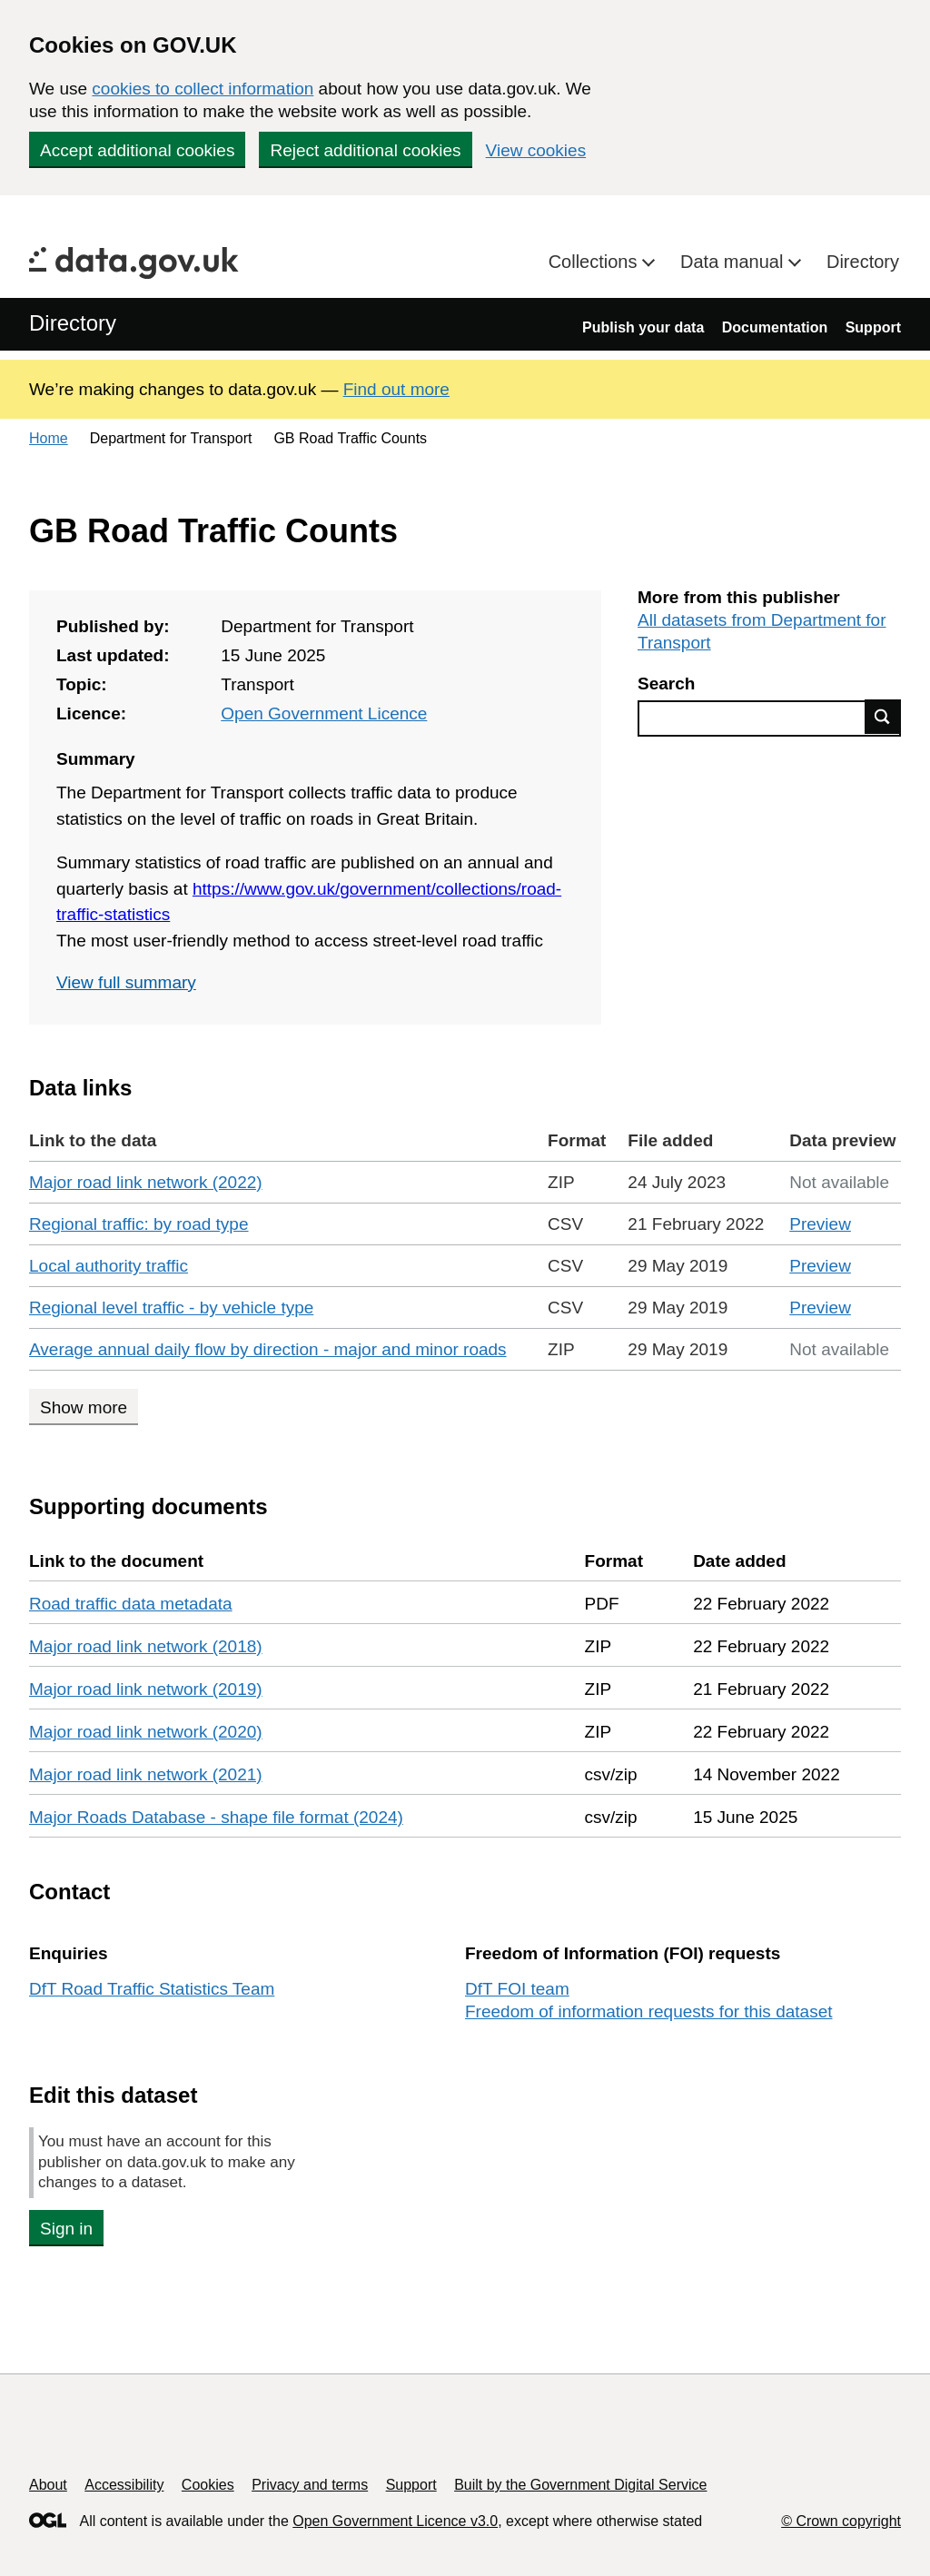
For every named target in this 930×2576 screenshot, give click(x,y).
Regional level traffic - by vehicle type (171, 1307)
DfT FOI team (517, 1988)
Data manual (734, 262)
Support (873, 327)
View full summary (126, 982)
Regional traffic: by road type (139, 1224)
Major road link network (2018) (145, 1646)
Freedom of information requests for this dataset (648, 2011)
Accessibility (123, 2484)
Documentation (774, 327)
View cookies (536, 150)
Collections (595, 262)
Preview (820, 1224)
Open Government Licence (324, 713)
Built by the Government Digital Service (580, 2484)
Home (48, 438)
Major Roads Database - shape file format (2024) (216, 1817)
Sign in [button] (66, 2228)
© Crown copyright (841, 2521)
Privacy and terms (310, 2484)
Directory (862, 262)
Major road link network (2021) (145, 1774)
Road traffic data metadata (130, 1603)
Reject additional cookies (365, 150)
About (48, 2484)
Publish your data (643, 327)
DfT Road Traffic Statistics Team (151, 1988)
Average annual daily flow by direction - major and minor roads (268, 1349)
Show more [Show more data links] (83, 1407)
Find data (883, 716)
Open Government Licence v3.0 (395, 2521)
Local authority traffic (108, 1265)
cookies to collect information (202, 88)
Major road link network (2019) (145, 1689)
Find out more (396, 389)
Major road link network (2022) (145, 1182)
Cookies (208, 2484)
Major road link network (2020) (145, 1731)
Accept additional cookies (137, 150)
